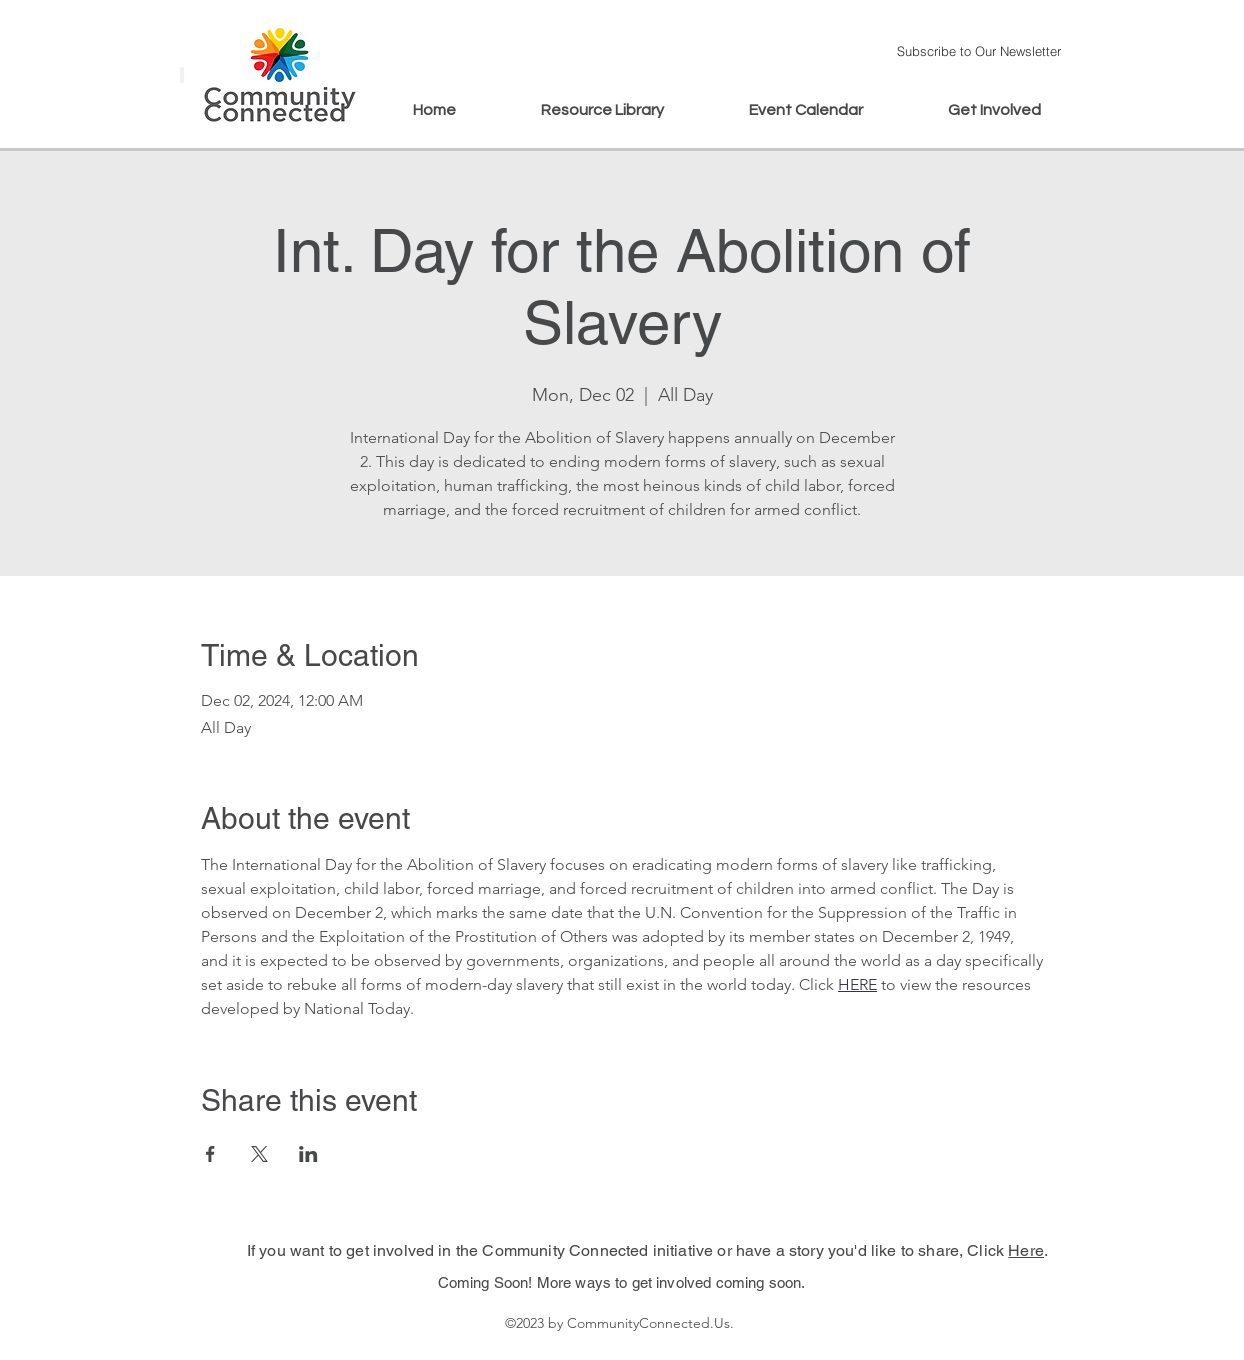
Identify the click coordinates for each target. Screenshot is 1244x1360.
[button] (978, 50)
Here (1026, 1250)
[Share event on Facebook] (210, 1154)
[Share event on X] (259, 1154)
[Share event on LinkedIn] (308, 1154)
